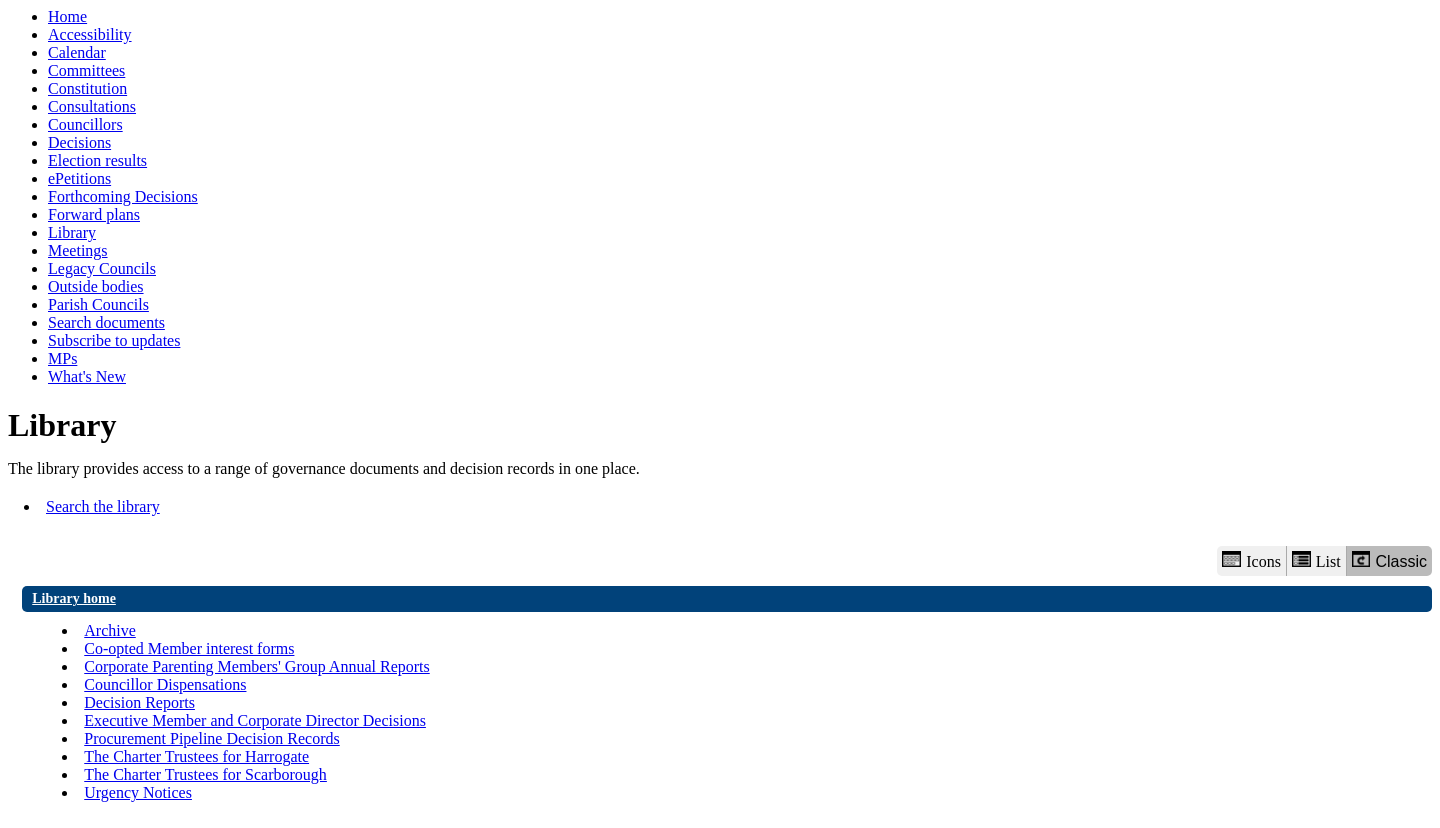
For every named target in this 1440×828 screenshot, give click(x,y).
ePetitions (79, 178)
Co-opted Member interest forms (189, 648)
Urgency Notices (138, 792)
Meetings (78, 250)
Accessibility (90, 34)
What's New (87, 376)
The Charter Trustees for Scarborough (205, 774)
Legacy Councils (102, 268)
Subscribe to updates (114, 340)
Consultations (92, 106)
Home (67, 16)
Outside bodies (96, 286)
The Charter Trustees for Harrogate (196, 756)
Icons (1251, 560)
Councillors (85, 124)
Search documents (106, 322)
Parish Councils (98, 304)
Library (72, 232)
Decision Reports (139, 702)
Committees (86, 70)
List (1316, 560)
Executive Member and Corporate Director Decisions (255, 720)
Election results (97, 160)
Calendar (77, 52)
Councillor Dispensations (165, 684)
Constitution (87, 88)
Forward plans (94, 214)
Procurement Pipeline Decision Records (212, 738)
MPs (62, 358)
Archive (110, 630)
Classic (1389, 560)
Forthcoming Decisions (123, 196)
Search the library (103, 506)
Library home (74, 598)
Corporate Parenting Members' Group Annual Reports (256, 666)
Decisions (79, 142)
